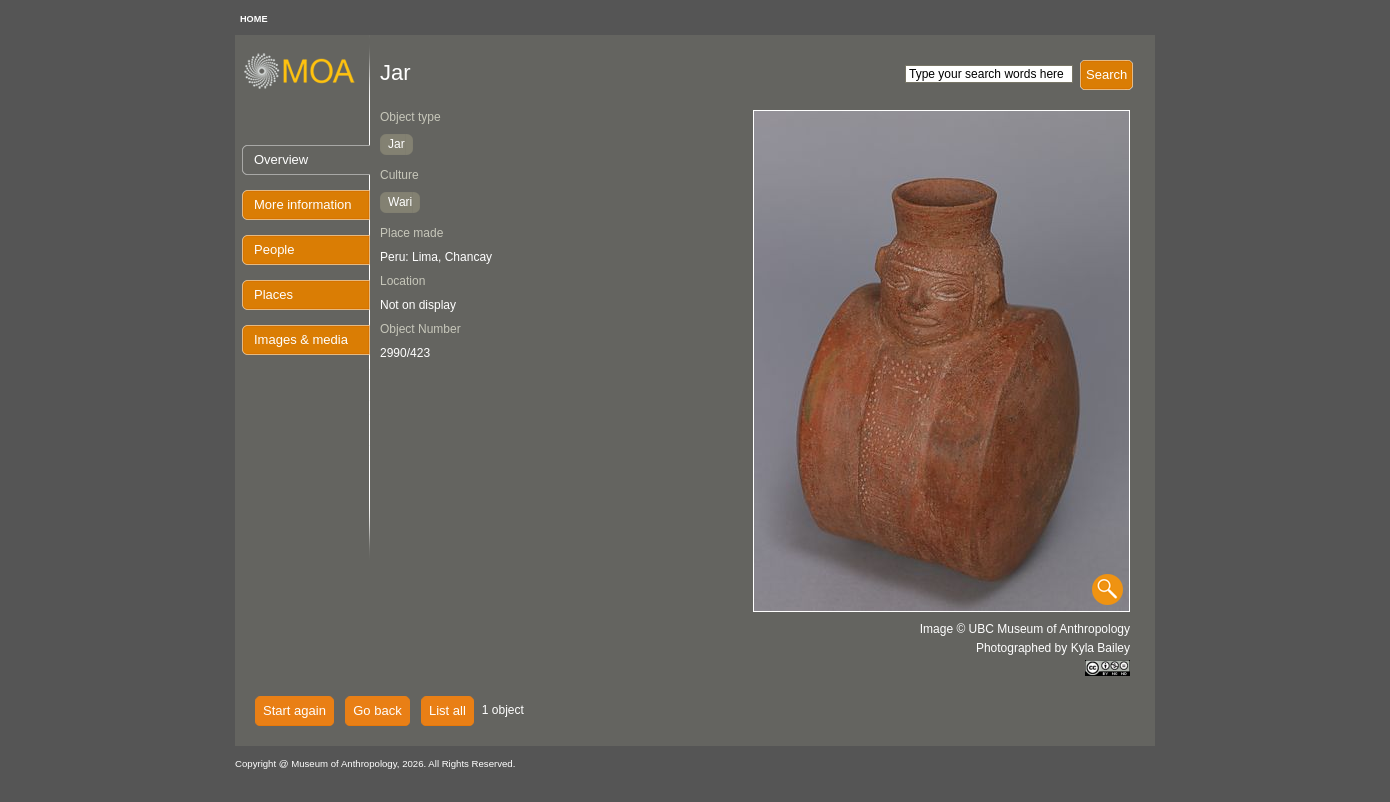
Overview (281, 159)
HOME (254, 19)
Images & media (301, 339)
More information (303, 204)
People (274, 249)
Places (273, 294)
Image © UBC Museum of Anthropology (1025, 629)
